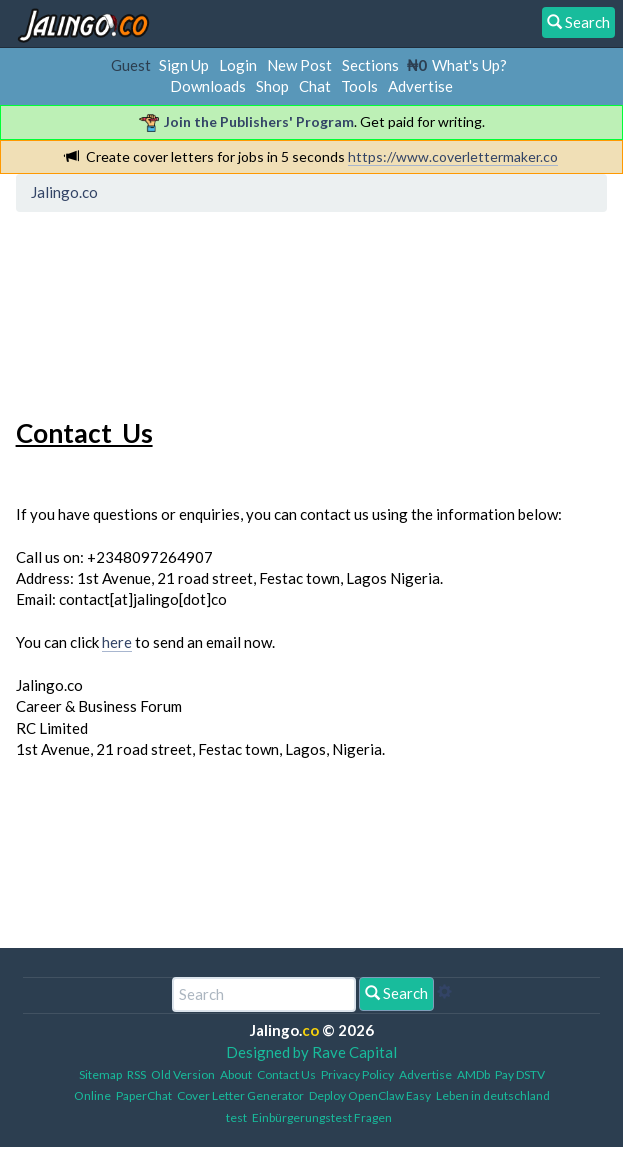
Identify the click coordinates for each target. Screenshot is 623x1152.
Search (396, 993)
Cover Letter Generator (240, 1095)
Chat (315, 86)
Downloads (208, 86)
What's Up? (469, 65)
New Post (299, 65)
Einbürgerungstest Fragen (322, 1117)
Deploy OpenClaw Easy (370, 1095)
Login (238, 65)
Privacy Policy (357, 1074)
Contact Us (286, 1074)
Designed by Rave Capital (311, 1052)
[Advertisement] (183, 311)
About (236, 1074)
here (117, 642)
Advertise (420, 86)
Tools (359, 86)
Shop (272, 86)
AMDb (473, 1074)
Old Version (183, 1074)
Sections (370, 65)
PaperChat (144, 1095)
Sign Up (184, 65)
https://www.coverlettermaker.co (453, 156)
